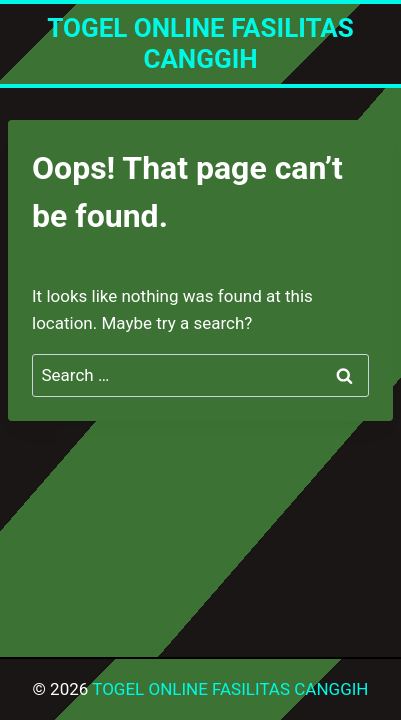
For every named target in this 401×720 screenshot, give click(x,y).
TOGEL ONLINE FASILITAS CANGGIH (230, 689)
